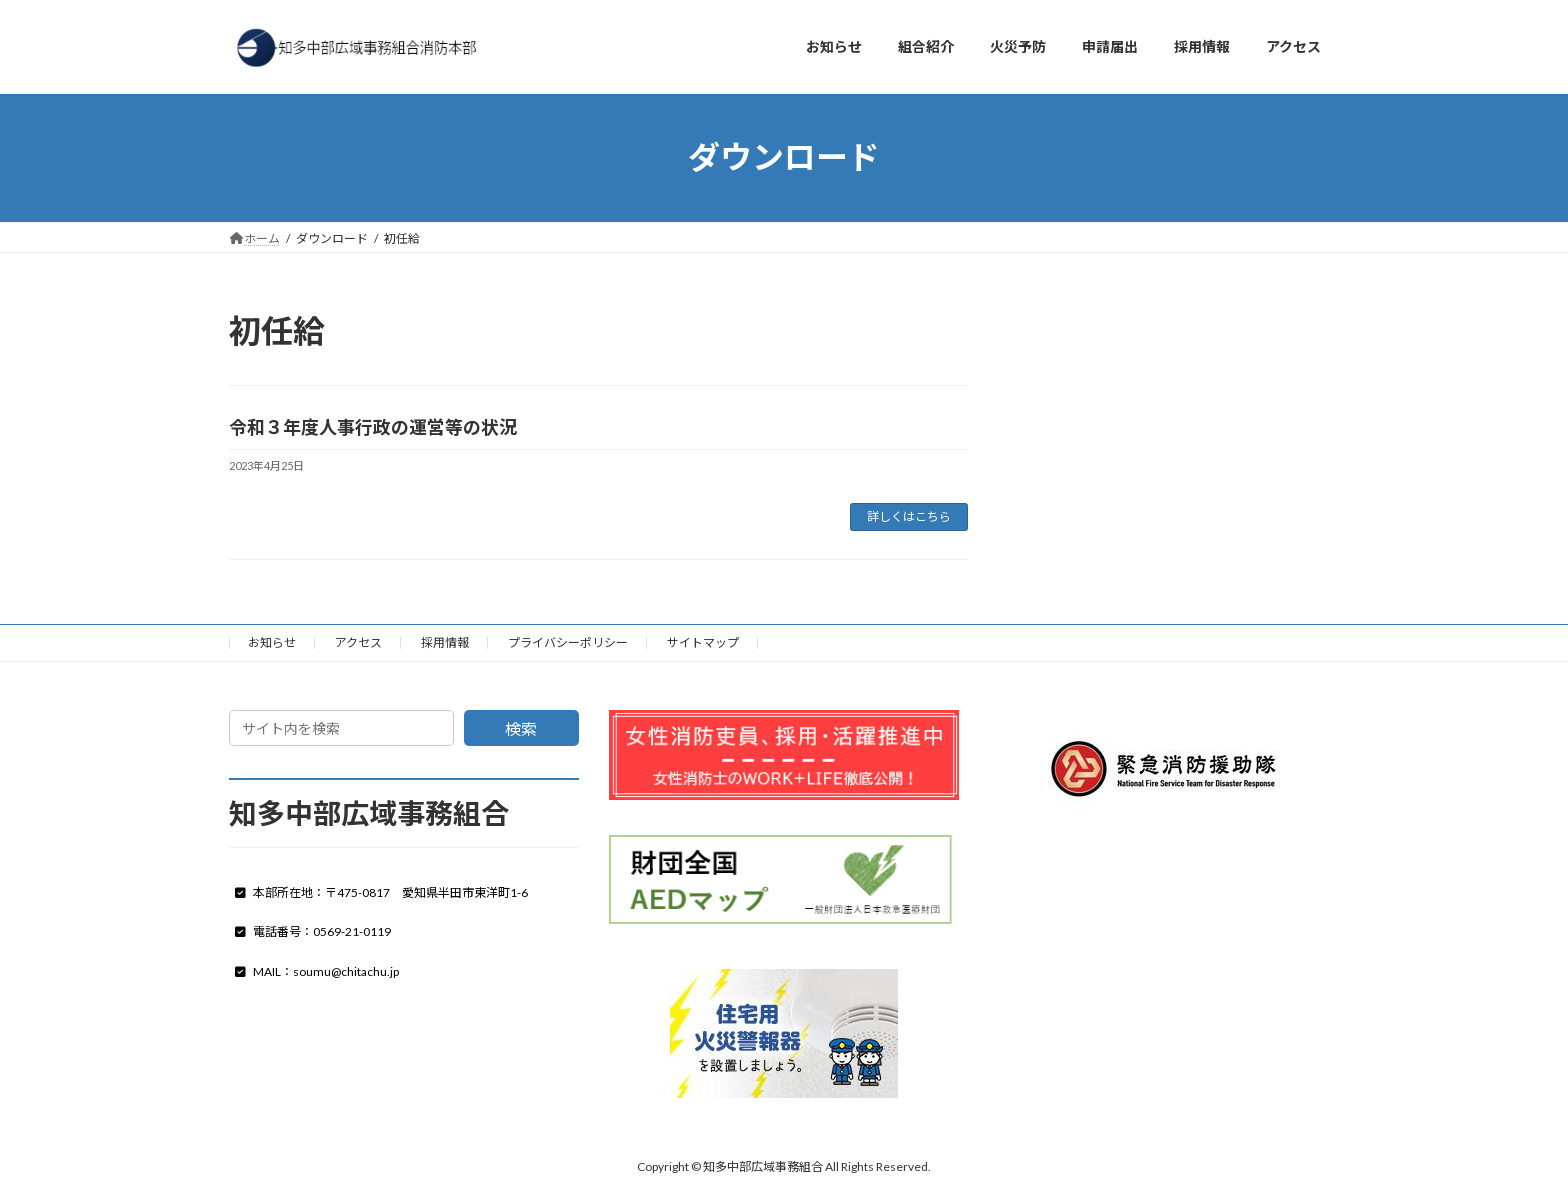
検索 (521, 728)
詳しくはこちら (909, 516)
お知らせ (272, 642)
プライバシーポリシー (568, 642)
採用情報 (445, 642)
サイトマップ (703, 642)
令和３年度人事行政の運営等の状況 (373, 427)
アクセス (358, 642)
